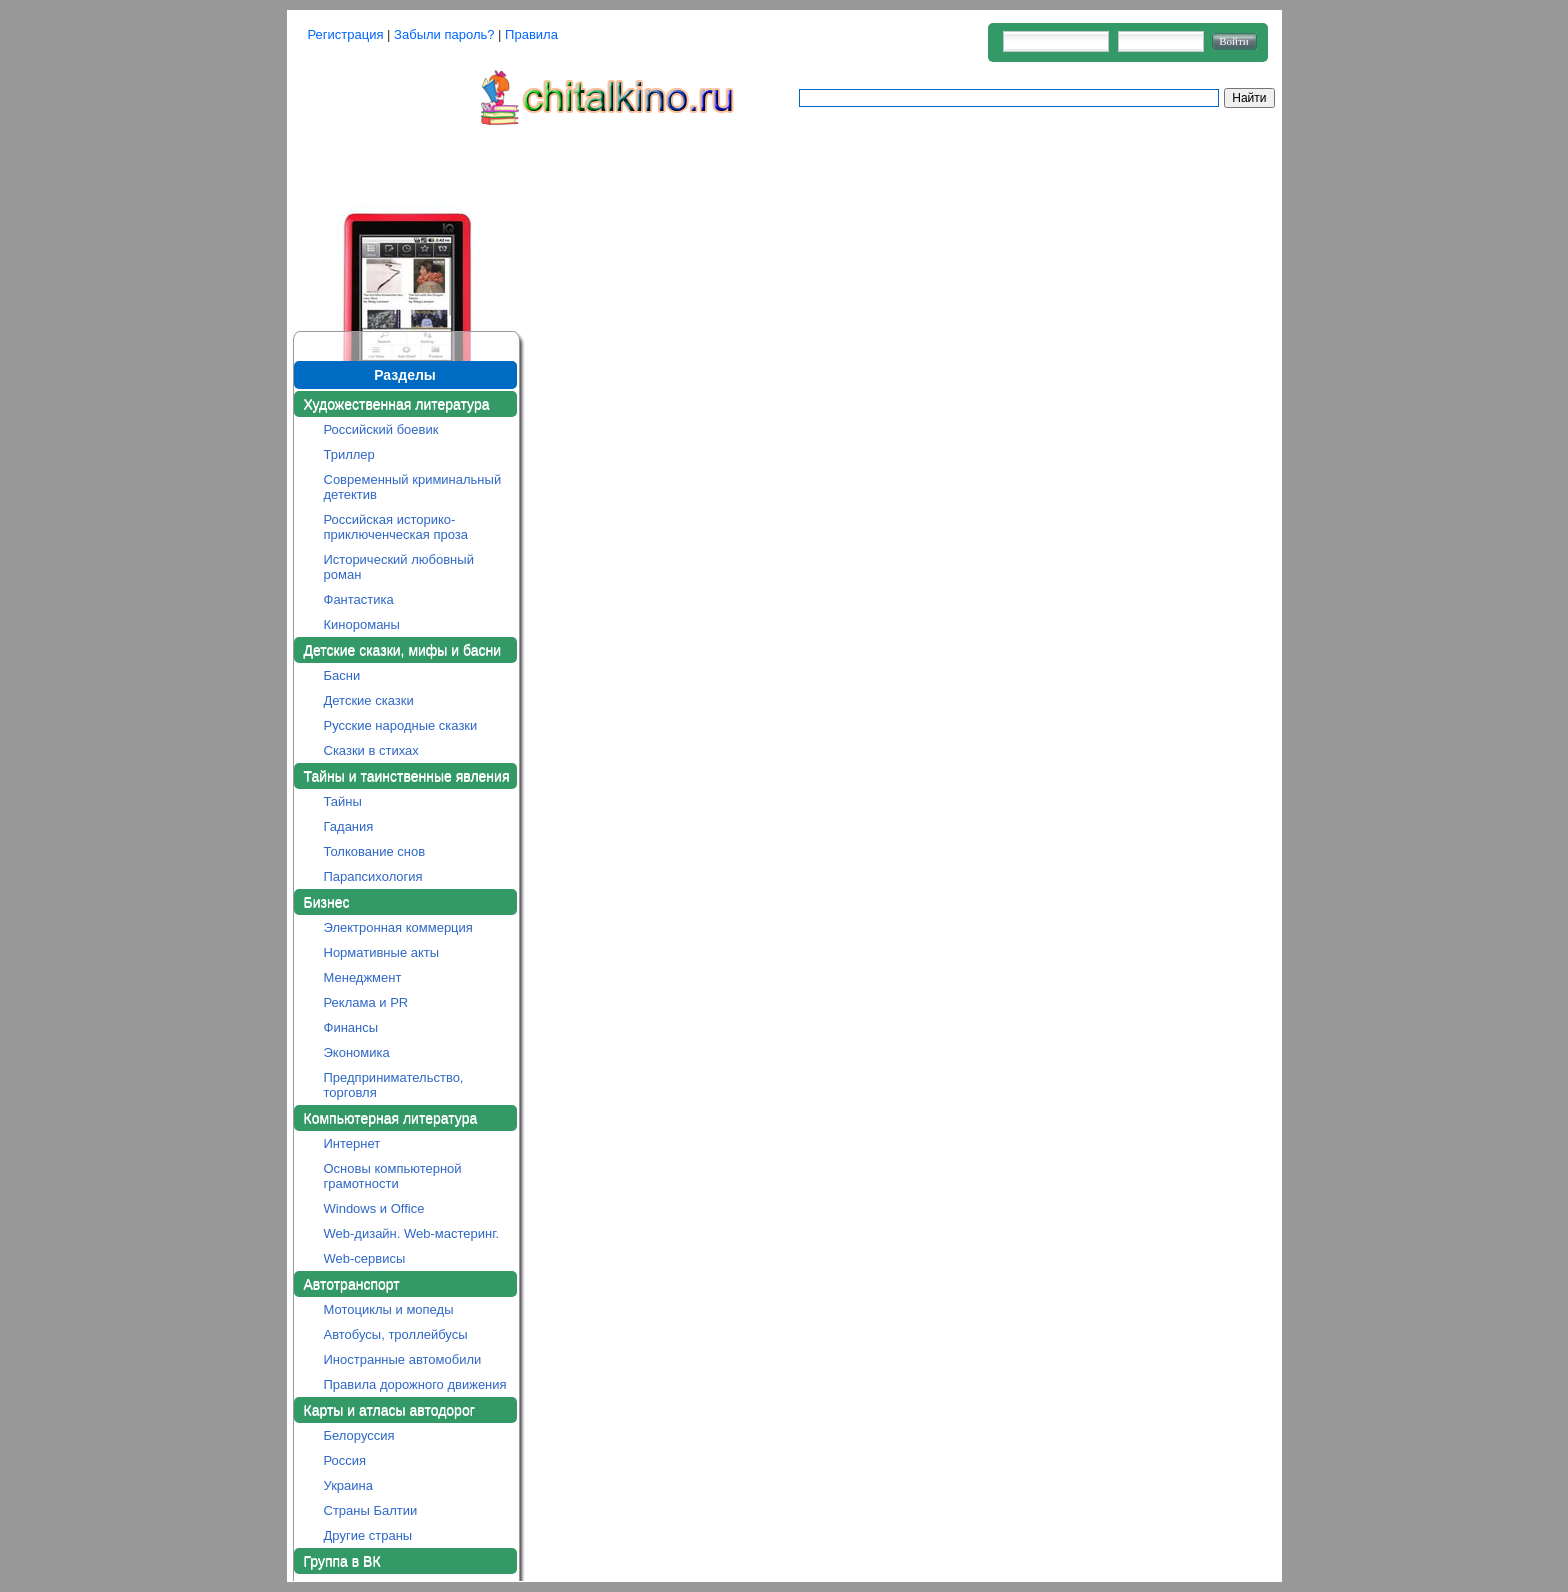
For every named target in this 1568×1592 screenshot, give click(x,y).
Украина (349, 1485)
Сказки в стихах (371, 750)
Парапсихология (373, 876)
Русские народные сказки (401, 725)
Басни (342, 675)
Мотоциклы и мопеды (389, 1309)
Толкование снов (375, 851)
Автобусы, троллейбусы (396, 1334)
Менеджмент (363, 977)
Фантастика (359, 599)
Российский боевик (381, 429)
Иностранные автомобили (403, 1359)
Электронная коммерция (398, 927)
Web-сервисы (365, 1258)
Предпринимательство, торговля (394, 1085)
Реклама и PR (366, 1002)
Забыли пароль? (444, 34)
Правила (531, 34)
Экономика (357, 1052)
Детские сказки (369, 700)
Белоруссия (359, 1435)
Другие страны (368, 1535)
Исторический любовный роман (399, 567)
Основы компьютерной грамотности (393, 1176)
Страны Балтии (371, 1510)
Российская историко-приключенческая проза (396, 527)
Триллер (349, 454)
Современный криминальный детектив (413, 487)
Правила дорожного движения (415, 1384)
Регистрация (346, 34)
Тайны (343, 801)
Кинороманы (362, 624)
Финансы (351, 1027)
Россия (345, 1460)
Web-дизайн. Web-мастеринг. (412, 1233)
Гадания (349, 826)
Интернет (352, 1143)
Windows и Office (374, 1208)
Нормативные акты (382, 952)
